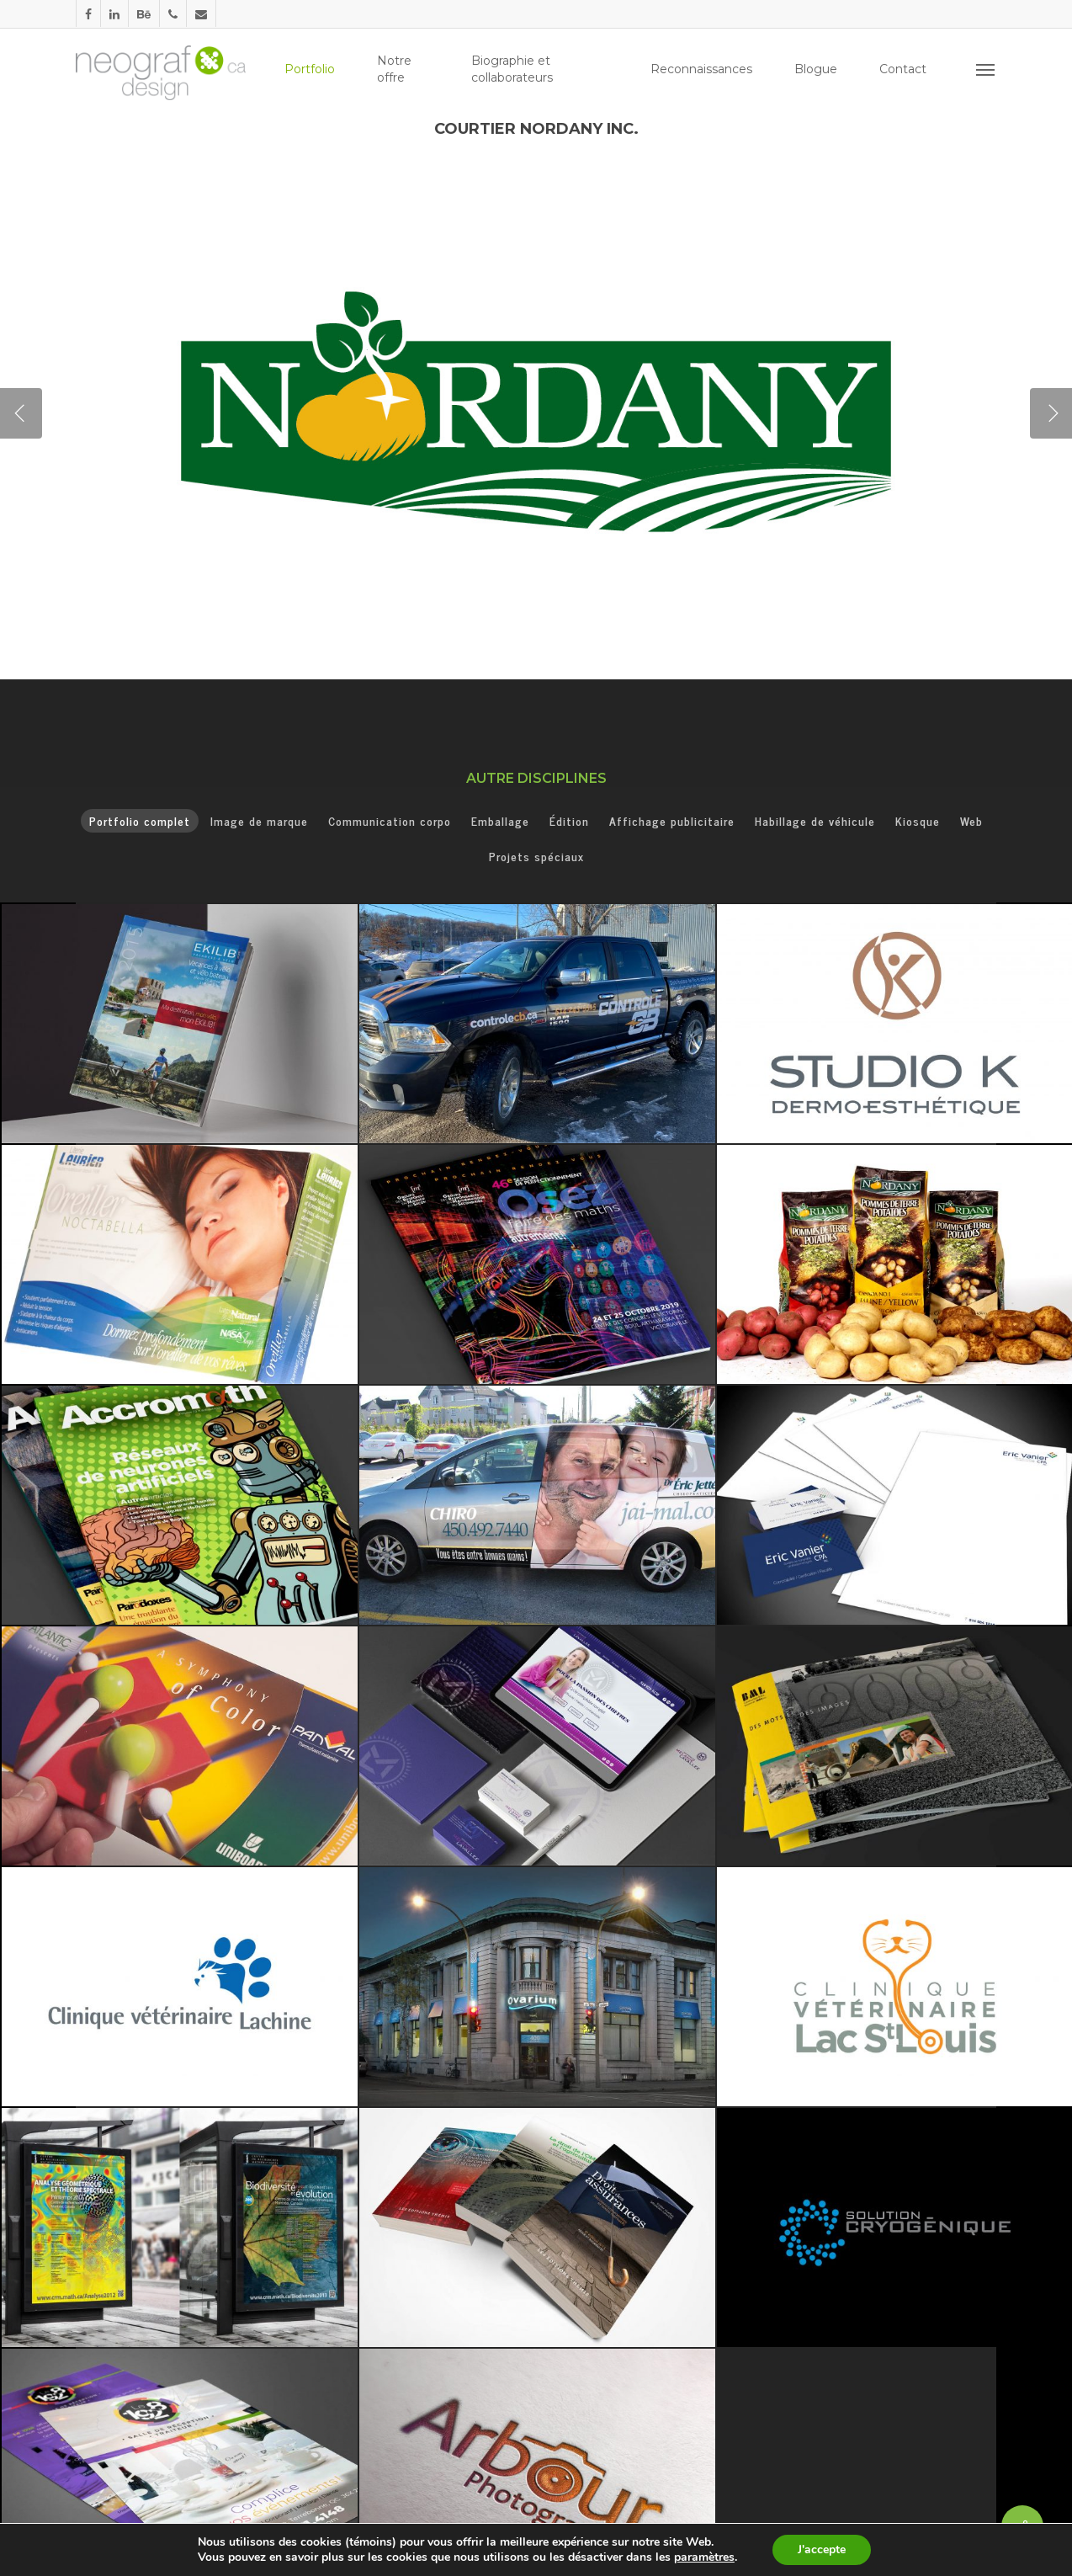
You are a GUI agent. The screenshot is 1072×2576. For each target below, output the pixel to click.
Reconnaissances (701, 69)
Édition (569, 820)
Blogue (815, 69)
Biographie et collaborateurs (512, 69)
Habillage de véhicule (815, 820)
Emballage (500, 820)
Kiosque (917, 820)
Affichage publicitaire (672, 820)
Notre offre (394, 69)
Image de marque (259, 820)
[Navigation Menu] (986, 69)
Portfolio (309, 69)
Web (971, 820)
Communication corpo (389, 820)
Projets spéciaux (536, 855)
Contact (902, 69)
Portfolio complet (139, 820)
